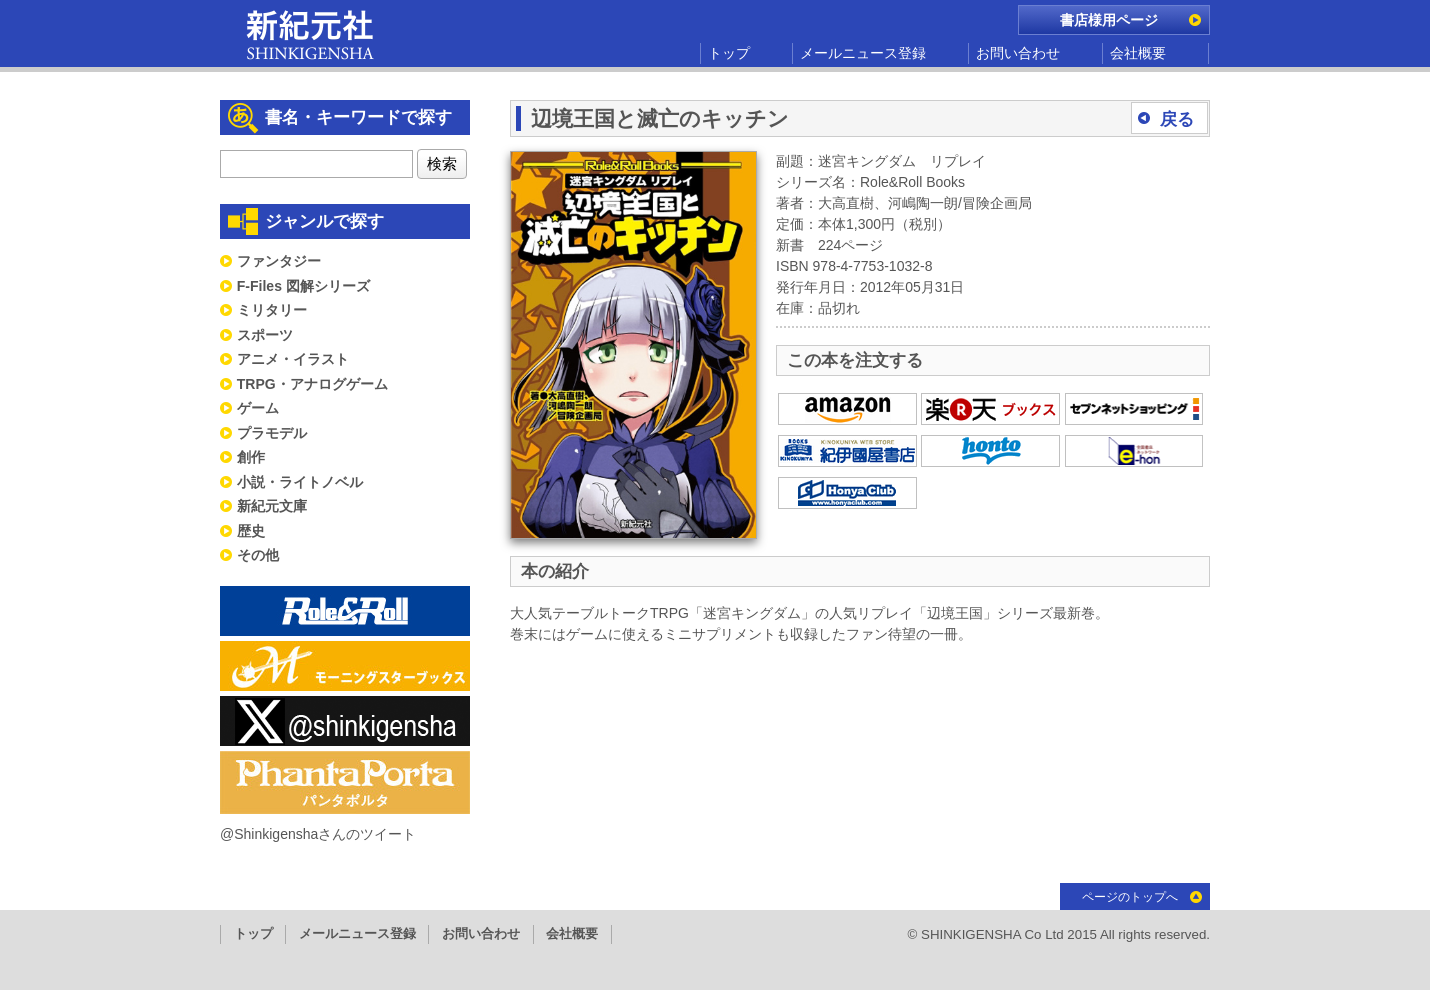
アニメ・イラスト (293, 359)
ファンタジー (279, 261)
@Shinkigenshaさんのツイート (318, 834)
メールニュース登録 (863, 53)
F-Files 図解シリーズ (303, 286)
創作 (251, 457)
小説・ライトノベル (300, 482)
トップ (729, 53)
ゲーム (258, 408)
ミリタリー (272, 310)
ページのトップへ (1130, 897)
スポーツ (265, 335)
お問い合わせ (1018, 53)
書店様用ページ (1109, 20)
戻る (1177, 119)
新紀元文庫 (272, 506)
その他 (258, 555)
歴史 (251, 531)
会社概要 (1138, 53)
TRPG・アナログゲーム (312, 384)
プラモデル (272, 433)
